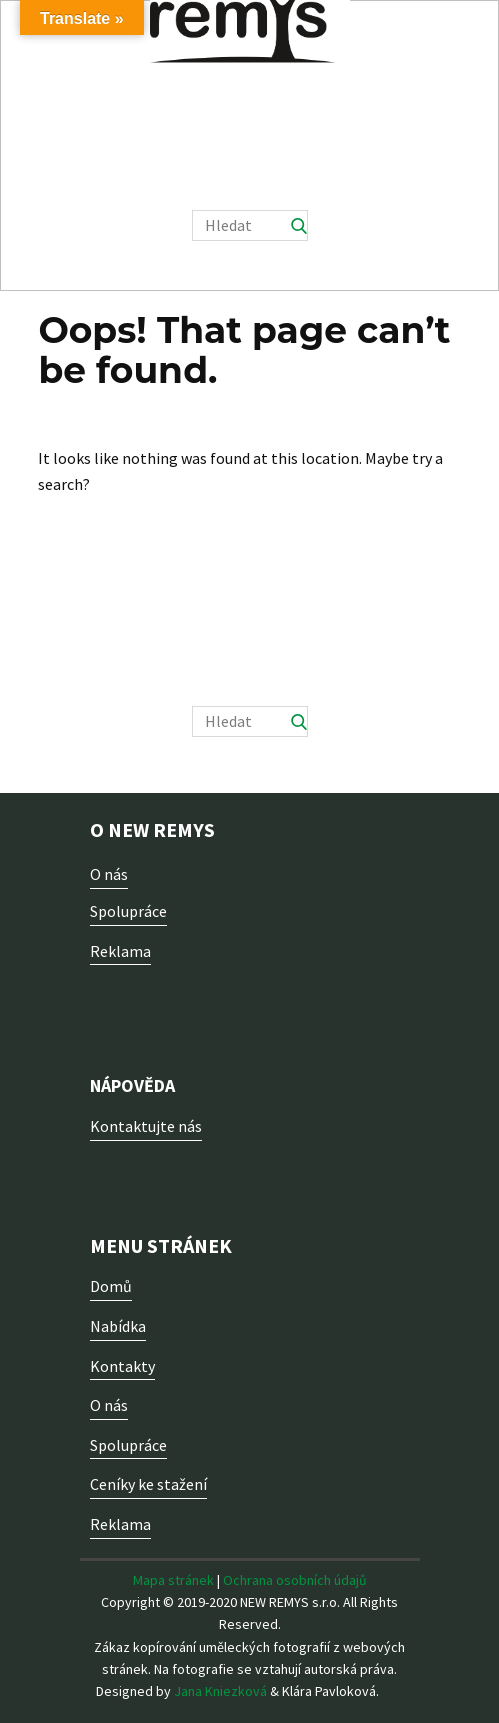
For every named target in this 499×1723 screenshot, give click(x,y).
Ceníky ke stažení (148, 1484)
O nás (109, 874)
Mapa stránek (173, 1580)
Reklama (120, 951)
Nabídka (118, 1326)
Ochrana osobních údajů (295, 1580)
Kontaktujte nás (146, 1126)
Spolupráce (128, 911)
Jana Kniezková (220, 1691)
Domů (111, 1286)
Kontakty (122, 1366)
